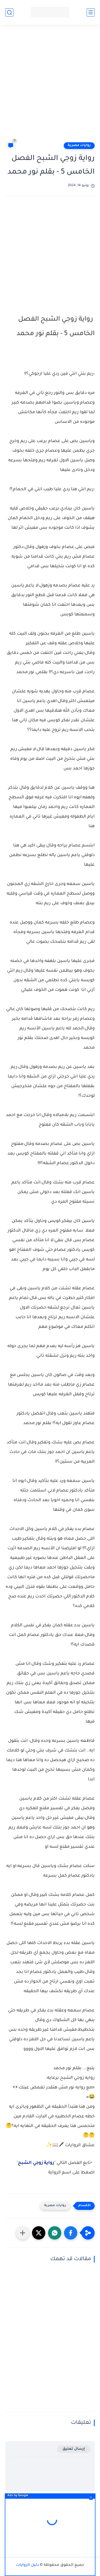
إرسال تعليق (73, 2449)
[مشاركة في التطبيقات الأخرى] (22, 2233)
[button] (70, 2233)
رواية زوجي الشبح (36, 2163)
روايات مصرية (79, 145)
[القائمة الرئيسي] (91, 12)
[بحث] (9, 12)
